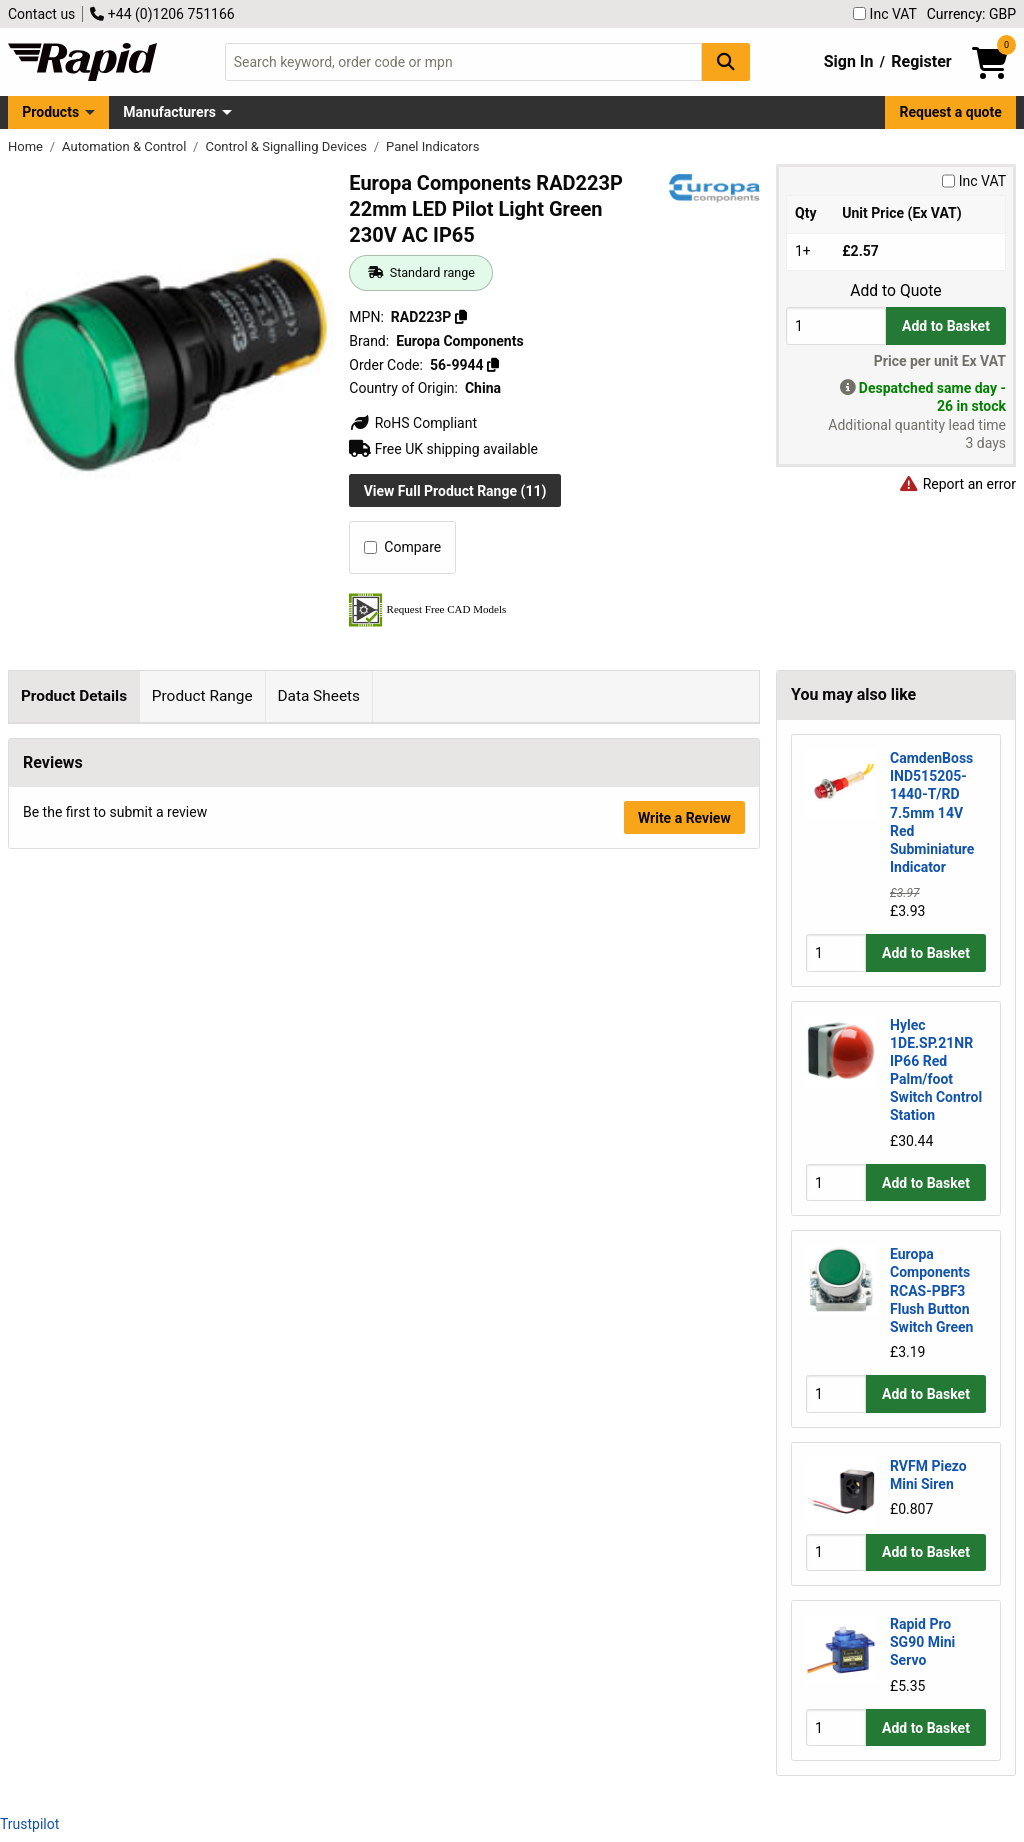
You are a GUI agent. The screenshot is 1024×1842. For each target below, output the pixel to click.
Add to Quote (895, 291)
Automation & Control (126, 146)
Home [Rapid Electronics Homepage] (27, 146)
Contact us (41, 14)
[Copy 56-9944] (493, 365)
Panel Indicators (432, 146)
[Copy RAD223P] (461, 317)
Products (50, 112)
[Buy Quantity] (836, 325)
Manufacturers (169, 112)
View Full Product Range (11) (455, 491)
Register (921, 61)
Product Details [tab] (74, 696)
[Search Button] (726, 61)
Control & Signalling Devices (287, 146)
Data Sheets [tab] (318, 696)
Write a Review (684, 1190)
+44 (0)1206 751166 (162, 14)
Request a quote (951, 112)
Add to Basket (946, 326)
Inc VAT (885, 14)
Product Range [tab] (202, 696)
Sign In (849, 61)
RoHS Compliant (413, 423)
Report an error (957, 484)
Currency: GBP (971, 14)
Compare (402, 547)
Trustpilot (29, 1824)
